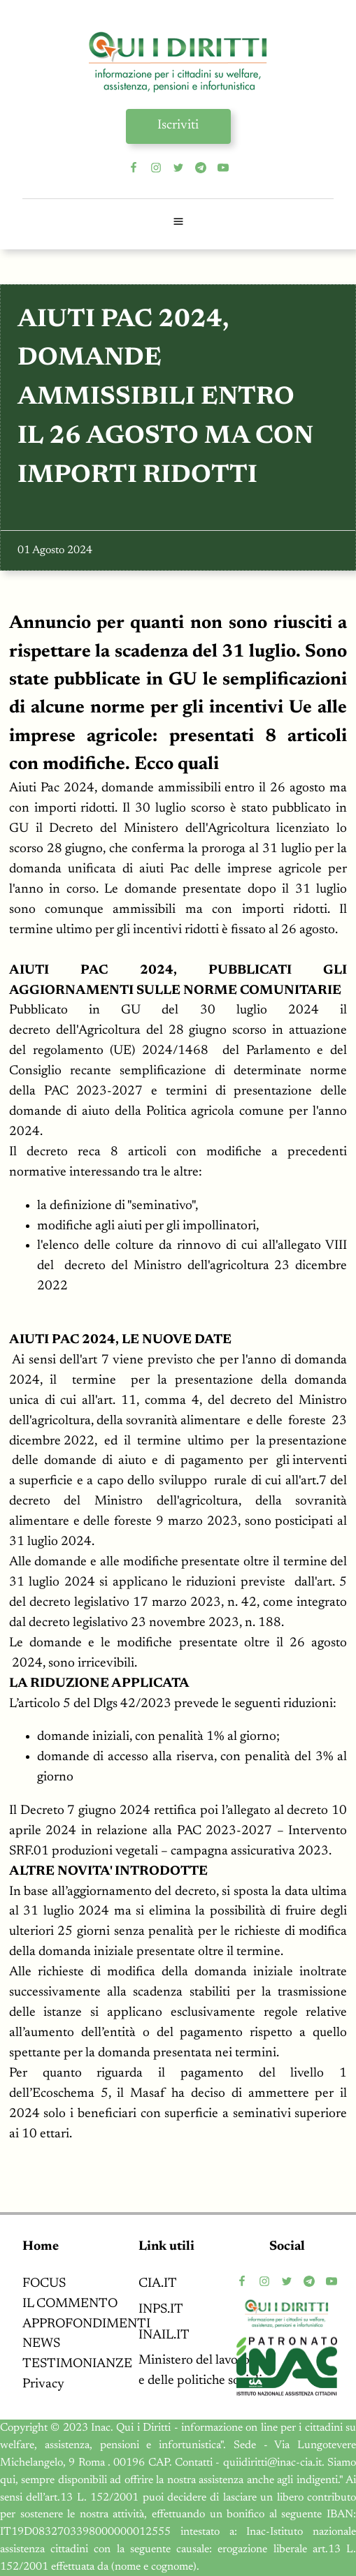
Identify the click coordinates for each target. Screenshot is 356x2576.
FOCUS (44, 2283)
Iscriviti (178, 125)
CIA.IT (157, 2283)
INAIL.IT (164, 2335)
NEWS (41, 2343)
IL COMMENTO (70, 2304)
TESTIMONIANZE (77, 2364)
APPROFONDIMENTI (86, 2324)
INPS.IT (160, 2309)
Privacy (43, 2384)
